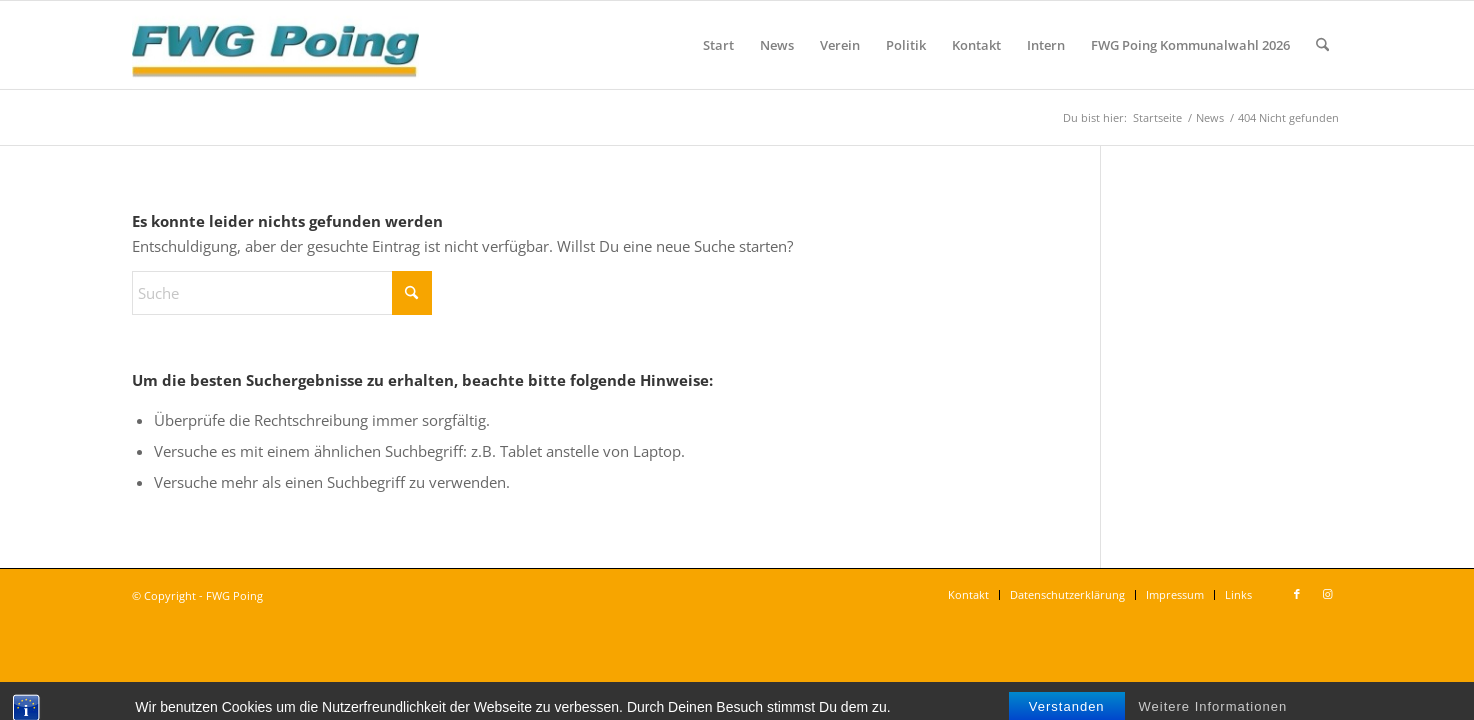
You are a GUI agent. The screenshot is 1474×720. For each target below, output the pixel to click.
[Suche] (1322, 45)
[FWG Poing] (275, 45)
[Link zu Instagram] (1327, 594)
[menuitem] (718, 45)
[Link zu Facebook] (1297, 594)
